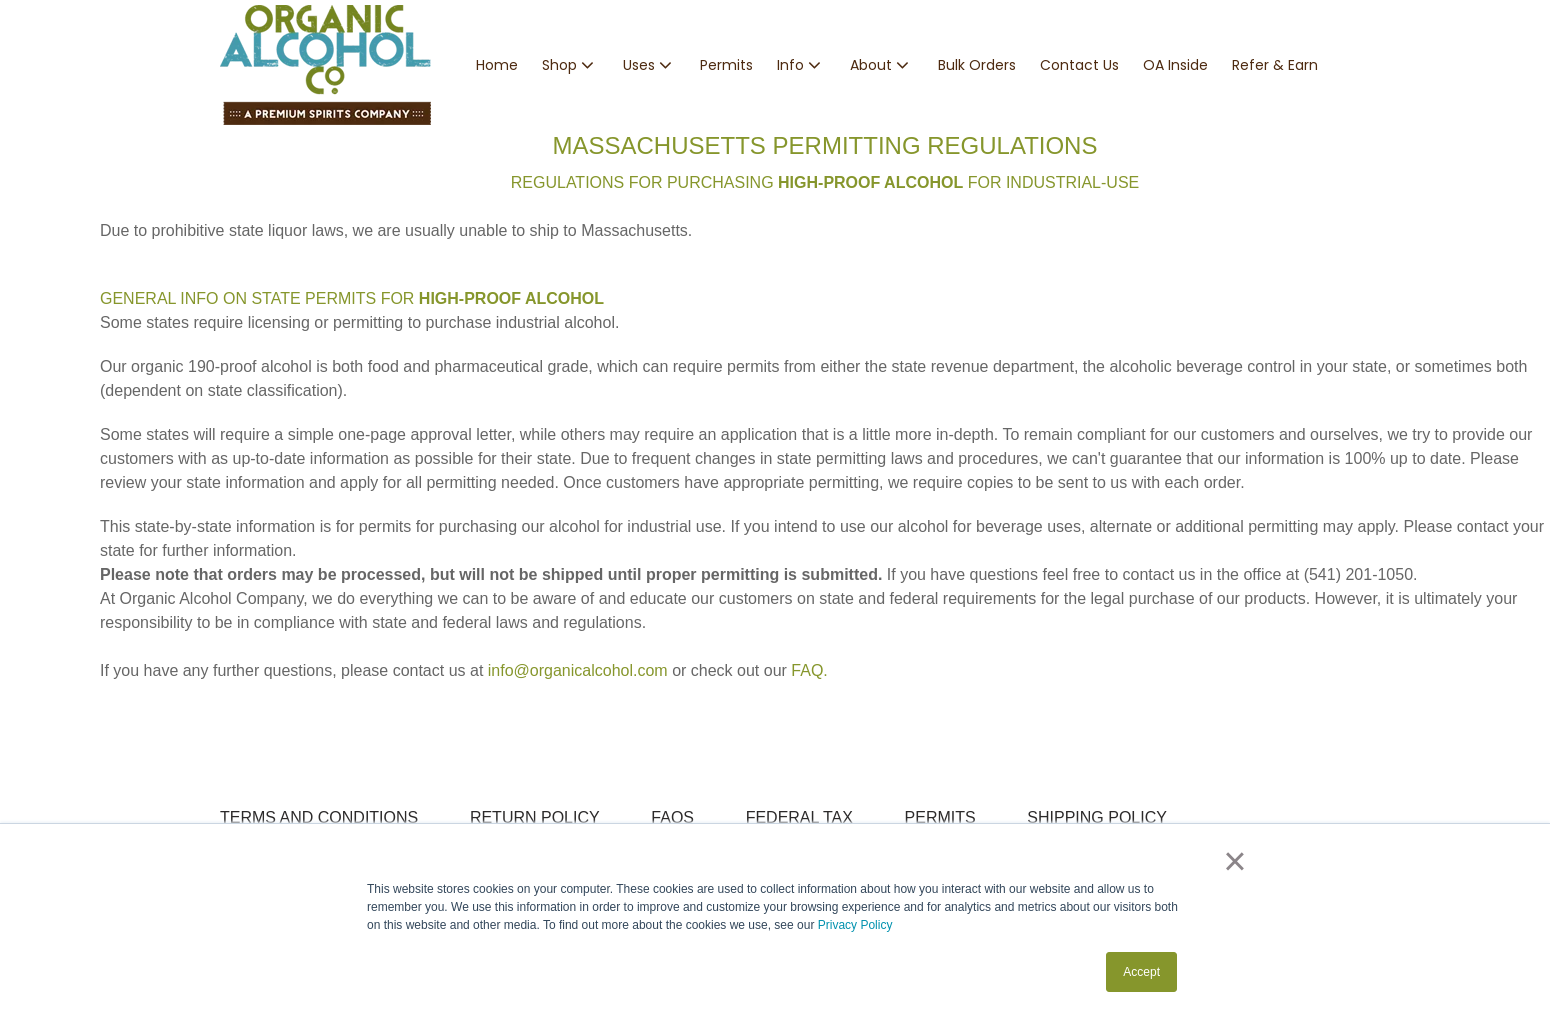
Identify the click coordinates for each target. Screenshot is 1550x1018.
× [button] (1234, 861)
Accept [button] (1141, 972)
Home (497, 65)
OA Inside (1175, 65)
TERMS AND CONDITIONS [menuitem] (319, 817)
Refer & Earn (1275, 65)
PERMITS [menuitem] (940, 817)
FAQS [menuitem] (672, 817)
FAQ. (809, 670)
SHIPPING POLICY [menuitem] (1097, 817)
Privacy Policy (855, 925)
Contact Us (1079, 65)
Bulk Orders (977, 65)
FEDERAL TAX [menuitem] (799, 817)
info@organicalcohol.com (578, 670)
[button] (570, 65)
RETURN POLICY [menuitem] (535, 817)
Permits (726, 65)
